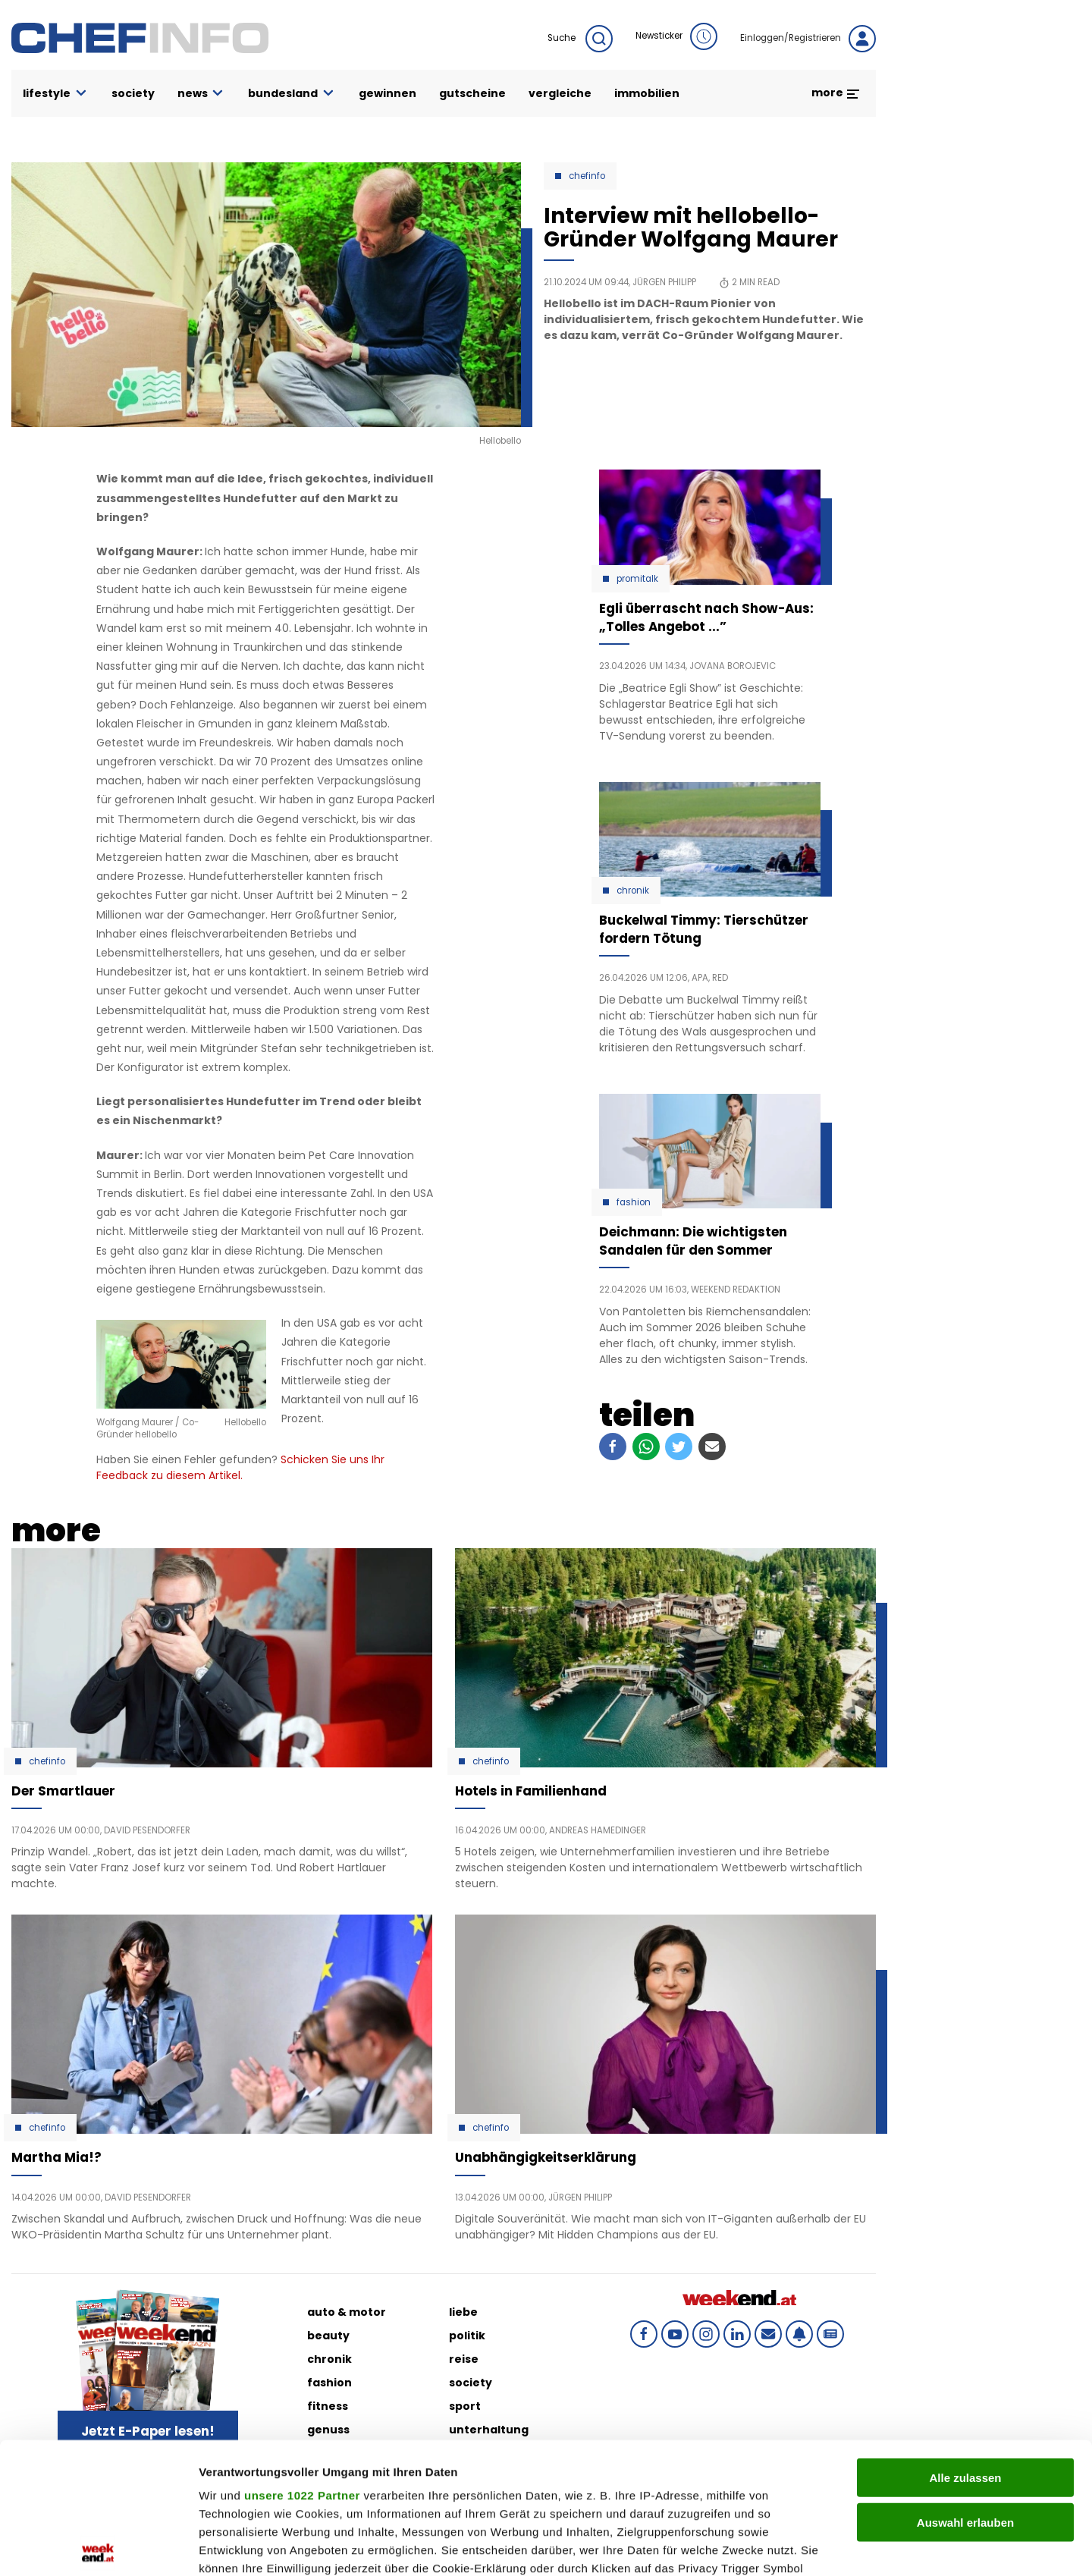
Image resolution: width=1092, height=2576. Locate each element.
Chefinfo (587, 176)
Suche (580, 38)
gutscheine (472, 93)
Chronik (633, 890)
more (836, 92)
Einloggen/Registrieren (808, 38)
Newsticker (676, 36)
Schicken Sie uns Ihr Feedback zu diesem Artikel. (240, 1467)
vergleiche (560, 93)
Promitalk (637, 579)
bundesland (292, 94)
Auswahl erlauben (965, 2386)
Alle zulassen (965, 2342)
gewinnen (387, 93)
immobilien (646, 93)
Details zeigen (806, 2546)
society (133, 93)
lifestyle (56, 94)
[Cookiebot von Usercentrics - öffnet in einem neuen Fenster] (98, 2546)
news (201, 94)
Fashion (634, 1202)
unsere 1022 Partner (302, 2359)
